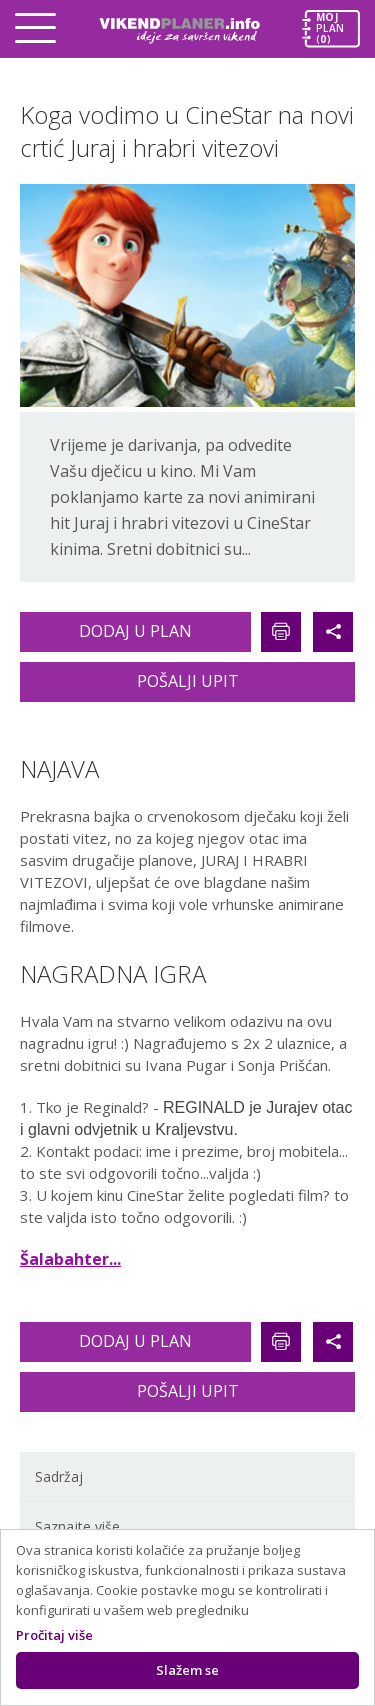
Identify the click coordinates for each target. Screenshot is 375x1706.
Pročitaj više (54, 1635)
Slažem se (187, 1670)
